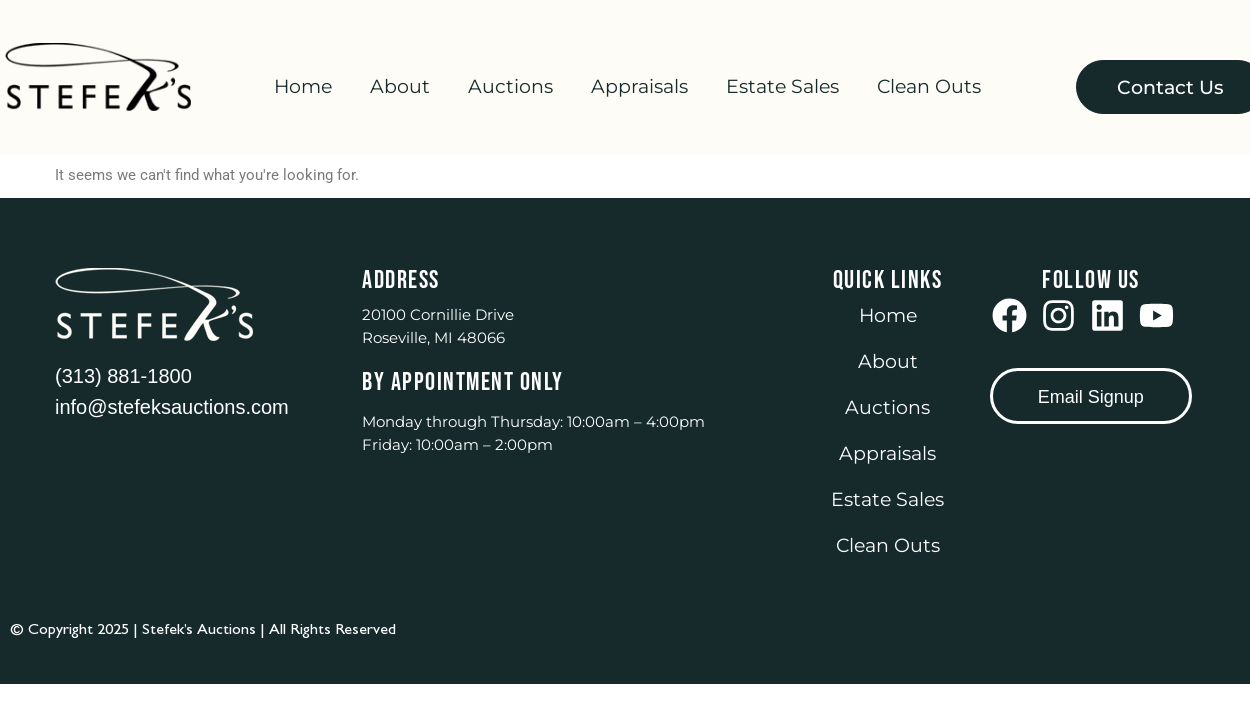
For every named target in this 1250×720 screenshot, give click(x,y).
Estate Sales (782, 86)
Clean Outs (929, 86)
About (400, 86)
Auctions (510, 86)
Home (303, 86)
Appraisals (639, 86)
